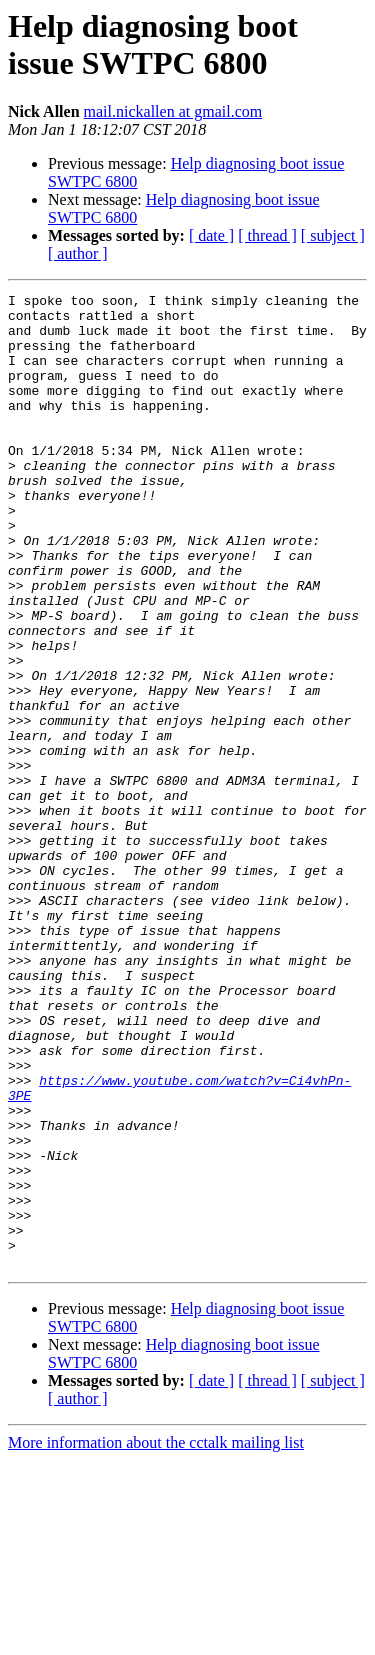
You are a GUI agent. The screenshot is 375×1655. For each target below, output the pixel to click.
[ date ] (211, 235)
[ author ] (78, 253)
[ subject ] (333, 235)
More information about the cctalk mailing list (156, 1637)
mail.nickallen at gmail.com (173, 111)
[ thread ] (267, 235)
